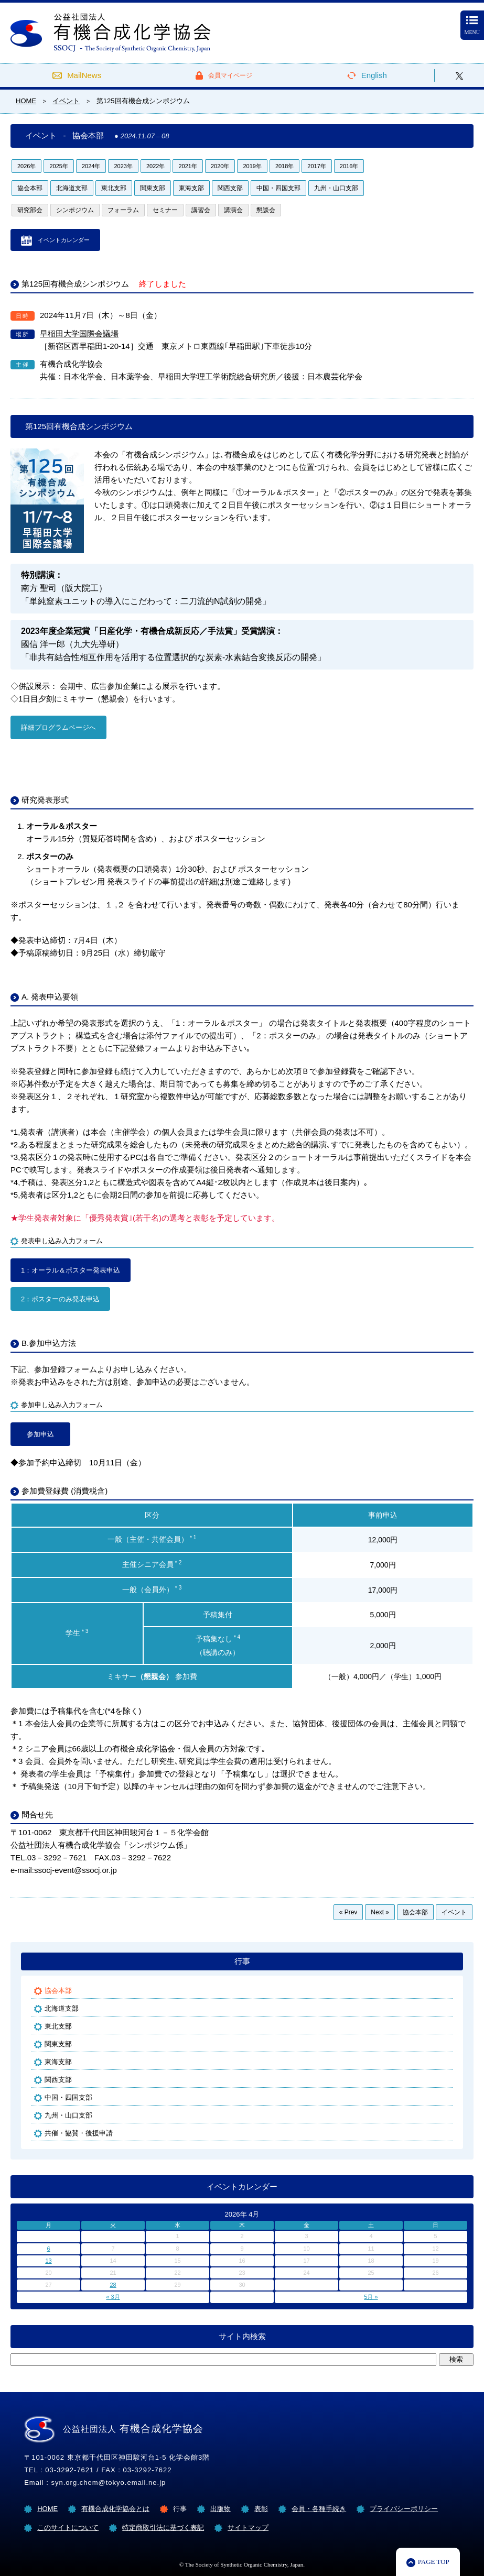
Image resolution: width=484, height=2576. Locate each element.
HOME (47, 2509)
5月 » (371, 2297)
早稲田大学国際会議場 (79, 333)
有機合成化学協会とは (115, 2509)
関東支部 (152, 188)
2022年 (155, 166)
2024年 (91, 166)
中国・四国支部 (278, 188)
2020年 (220, 166)
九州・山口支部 (336, 188)
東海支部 (191, 188)
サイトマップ (248, 2527)
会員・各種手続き (319, 2509)
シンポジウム (75, 210)
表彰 (261, 2509)
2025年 (58, 166)
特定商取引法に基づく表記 (163, 2527)
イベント (454, 1912)
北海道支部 (72, 188)
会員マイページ (230, 75)
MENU (472, 25)
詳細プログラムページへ (58, 727)
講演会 (233, 210)
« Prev (348, 1912)
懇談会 (265, 210)
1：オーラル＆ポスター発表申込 (70, 1270)
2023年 (123, 166)
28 (113, 2285)
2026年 (26, 166)
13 (48, 2260)
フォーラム (123, 210)
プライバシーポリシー (404, 2509)
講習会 (200, 210)
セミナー (165, 210)
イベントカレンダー (64, 240)
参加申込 (40, 1434)
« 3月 (113, 2297)
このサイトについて (68, 2527)
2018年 (284, 166)
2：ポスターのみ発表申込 (60, 1299)
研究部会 (29, 210)
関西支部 (230, 188)
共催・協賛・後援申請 (79, 2133)
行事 (242, 1961)
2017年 (316, 166)
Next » (380, 1912)
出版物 (220, 2509)
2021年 (187, 166)
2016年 (349, 166)
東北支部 (113, 188)
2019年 (252, 166)
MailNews (84, 75)
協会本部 (29, 188)
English (374, 75)
